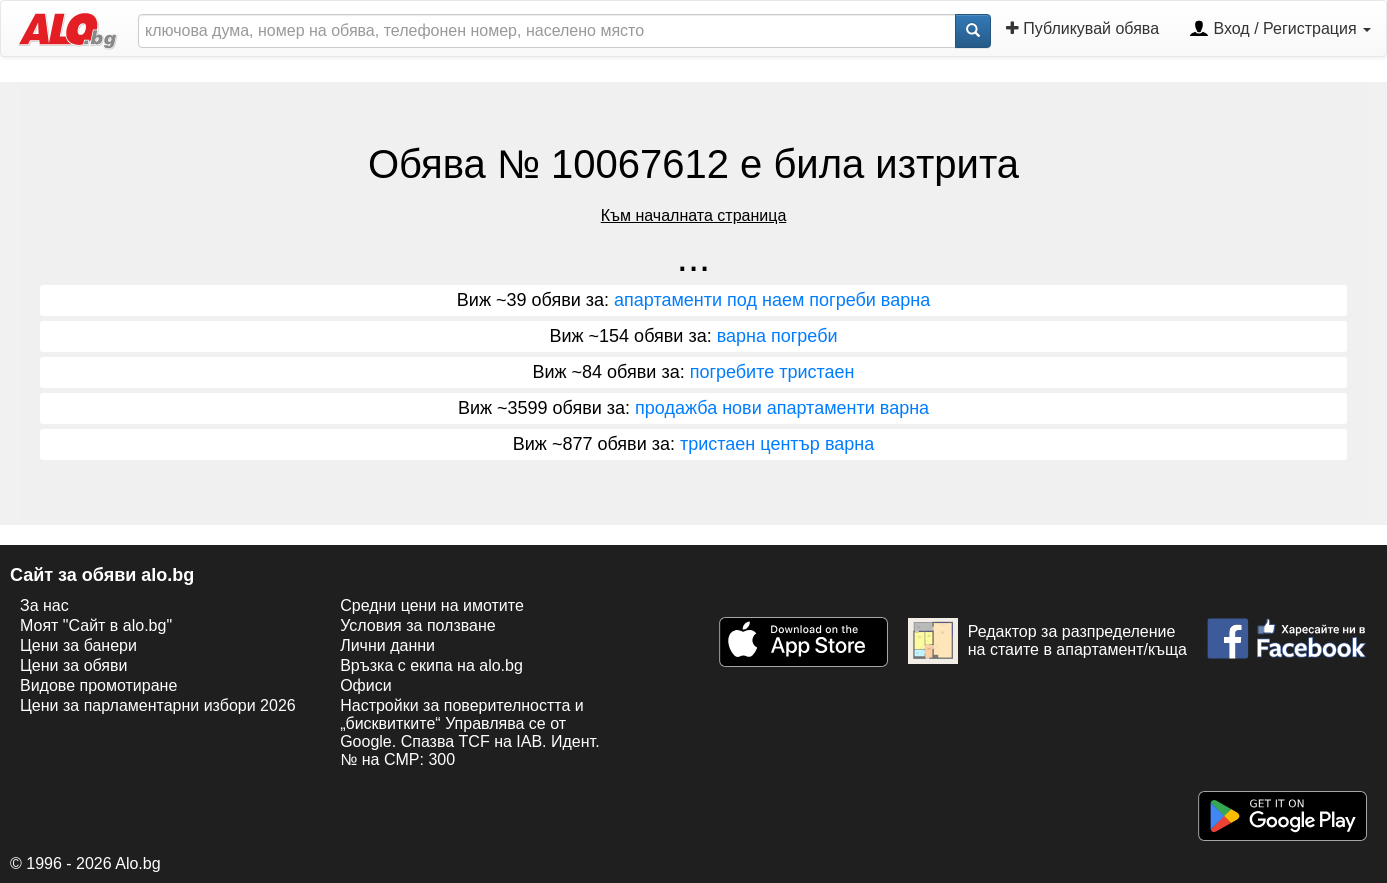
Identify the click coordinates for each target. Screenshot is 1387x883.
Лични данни (387, 645)
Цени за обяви (73, 665)
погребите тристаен (772, 372)
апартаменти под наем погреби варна (772, 300)
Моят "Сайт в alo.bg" (96, 625)
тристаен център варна (777, 444)
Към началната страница (694, 215)
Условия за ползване (418, 625)
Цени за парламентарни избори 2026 (158, 705)
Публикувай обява (1082, 28)
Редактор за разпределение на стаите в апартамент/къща (1047, 641)
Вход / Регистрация (1280, 30)
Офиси (365, 685)
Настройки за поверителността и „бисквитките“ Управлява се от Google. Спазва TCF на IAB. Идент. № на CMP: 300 (469, 732)
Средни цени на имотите (432, 605)
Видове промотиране (98, 685)
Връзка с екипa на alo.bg (431, 665)
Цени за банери (78, 645)
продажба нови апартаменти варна (782, 408)
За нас (44, 605)
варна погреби (777, 336)
